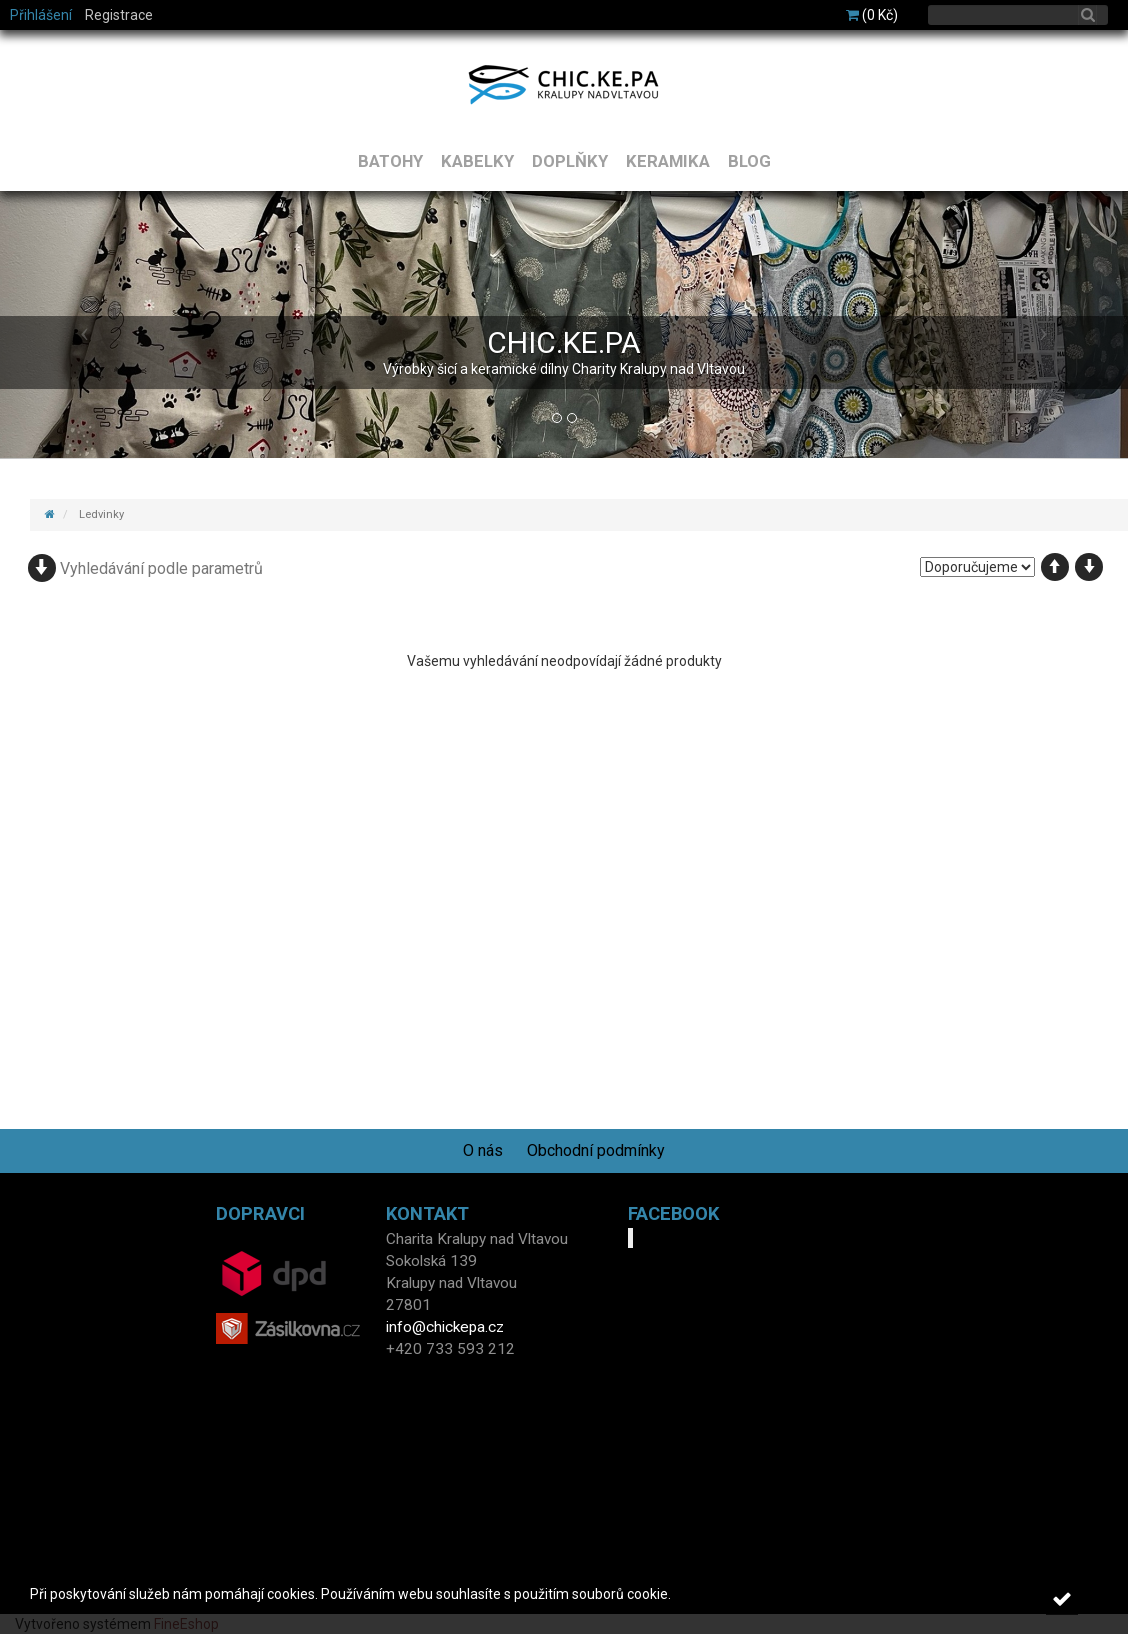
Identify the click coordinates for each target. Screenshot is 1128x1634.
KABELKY (477, 161)
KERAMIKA (668, 161)
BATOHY (390, 161)
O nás (483, 1150)
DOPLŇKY (570, 161)
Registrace (119, 15)
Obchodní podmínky (596, 1150)
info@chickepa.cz (445, 1327)
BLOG (749, 161)
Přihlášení (41, 15)
